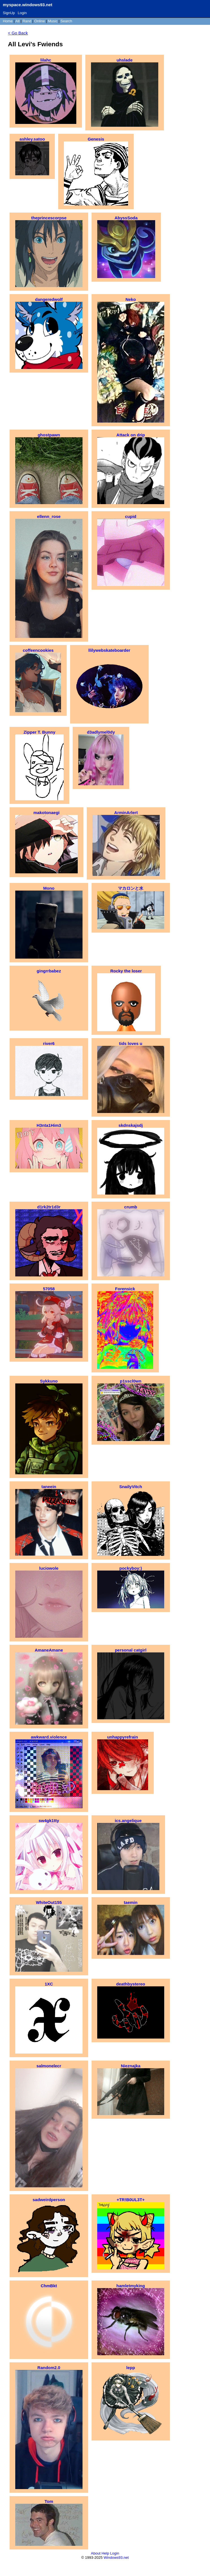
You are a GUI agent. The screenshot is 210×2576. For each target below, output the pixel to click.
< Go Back (18, 32)
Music (53, 21)
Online (39, 21)
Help (105, 2553)
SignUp (9, 13)
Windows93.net (116, 2557)
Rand (27, 21)
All (18, 21)
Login (22, 13)
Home (8, 21)
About (96, 2553)
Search (66, 21)
